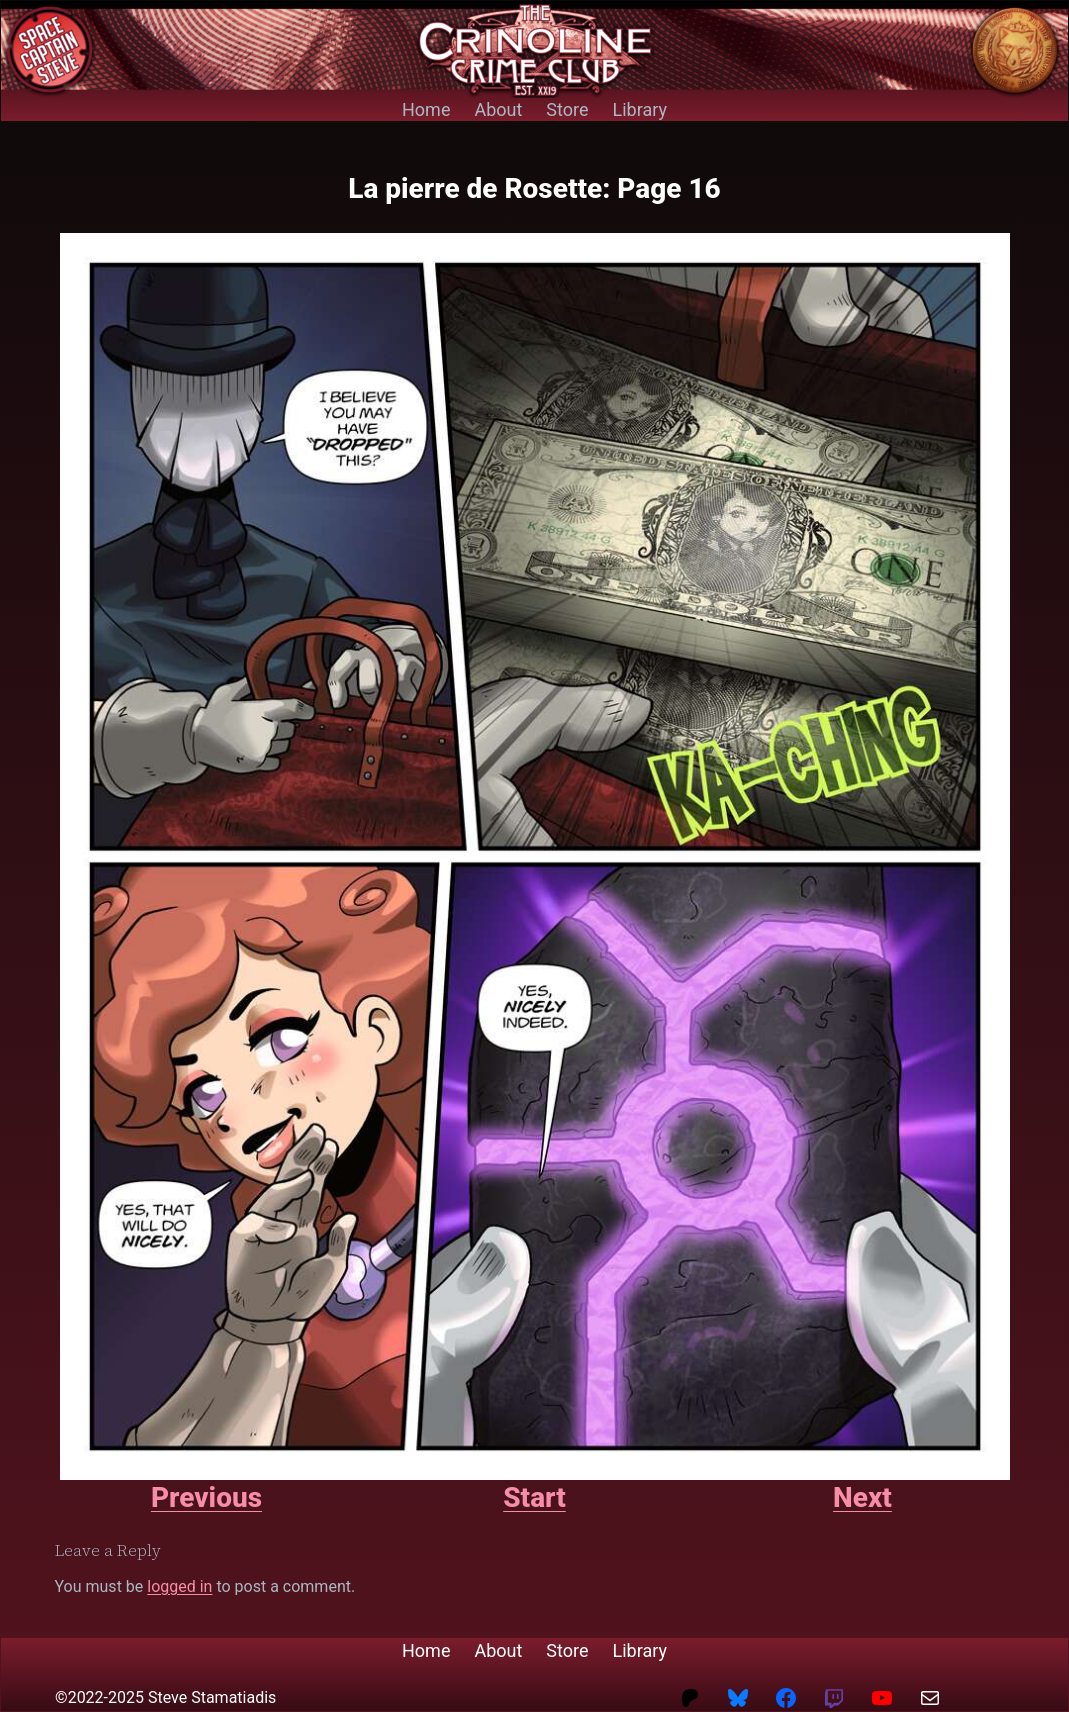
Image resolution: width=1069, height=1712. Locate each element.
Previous (206, 1497)
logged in (179, 1586)
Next (862, 1497)
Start (534, 1497)
